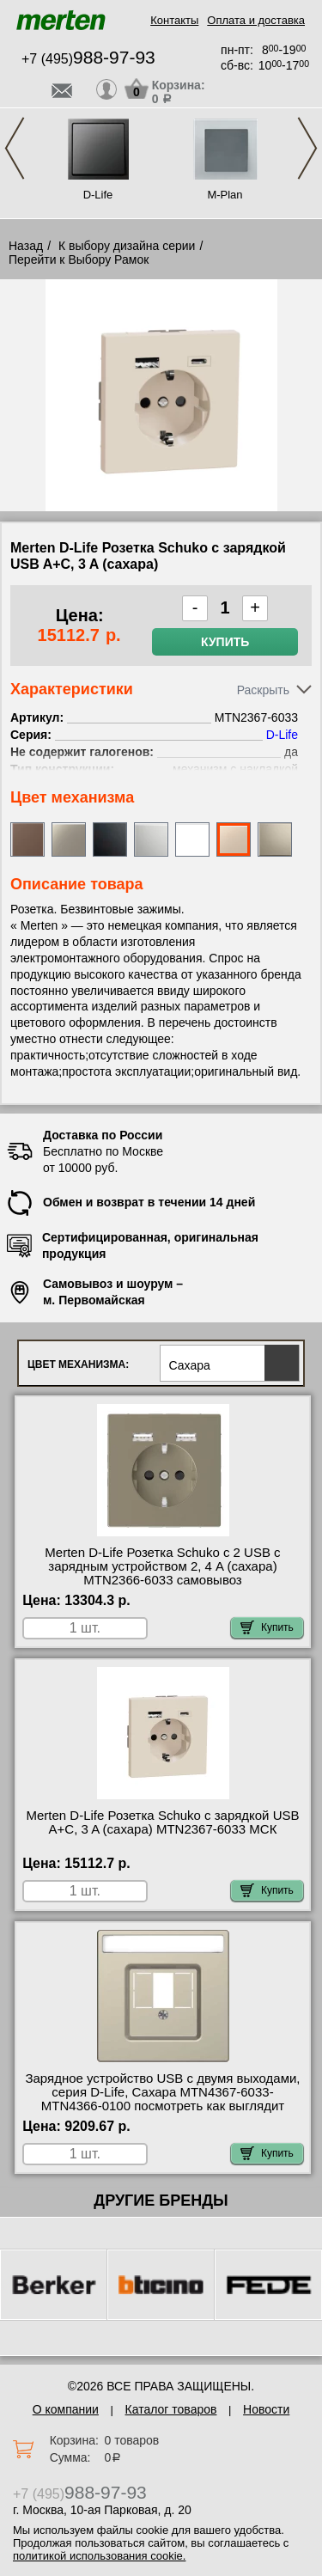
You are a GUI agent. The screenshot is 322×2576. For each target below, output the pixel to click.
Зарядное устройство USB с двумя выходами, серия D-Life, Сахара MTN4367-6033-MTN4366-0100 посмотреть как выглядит (162, 2092)
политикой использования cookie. (99, 2555)
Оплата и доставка (256, 20)
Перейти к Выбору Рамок (79, 259)
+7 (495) (88, 59)
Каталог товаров (171, 2409)
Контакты (174, 20)
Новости (266, 2409)
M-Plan (224, 194)
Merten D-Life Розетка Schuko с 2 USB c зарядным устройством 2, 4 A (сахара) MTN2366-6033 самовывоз (162, 1566)
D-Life (98, 194)
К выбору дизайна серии (127, 246)
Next (307, 148)
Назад (26, 246)
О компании (66, 2409)
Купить (225, 642)
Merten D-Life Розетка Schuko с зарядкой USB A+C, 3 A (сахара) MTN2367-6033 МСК (163, 1822)
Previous (14, 148)
